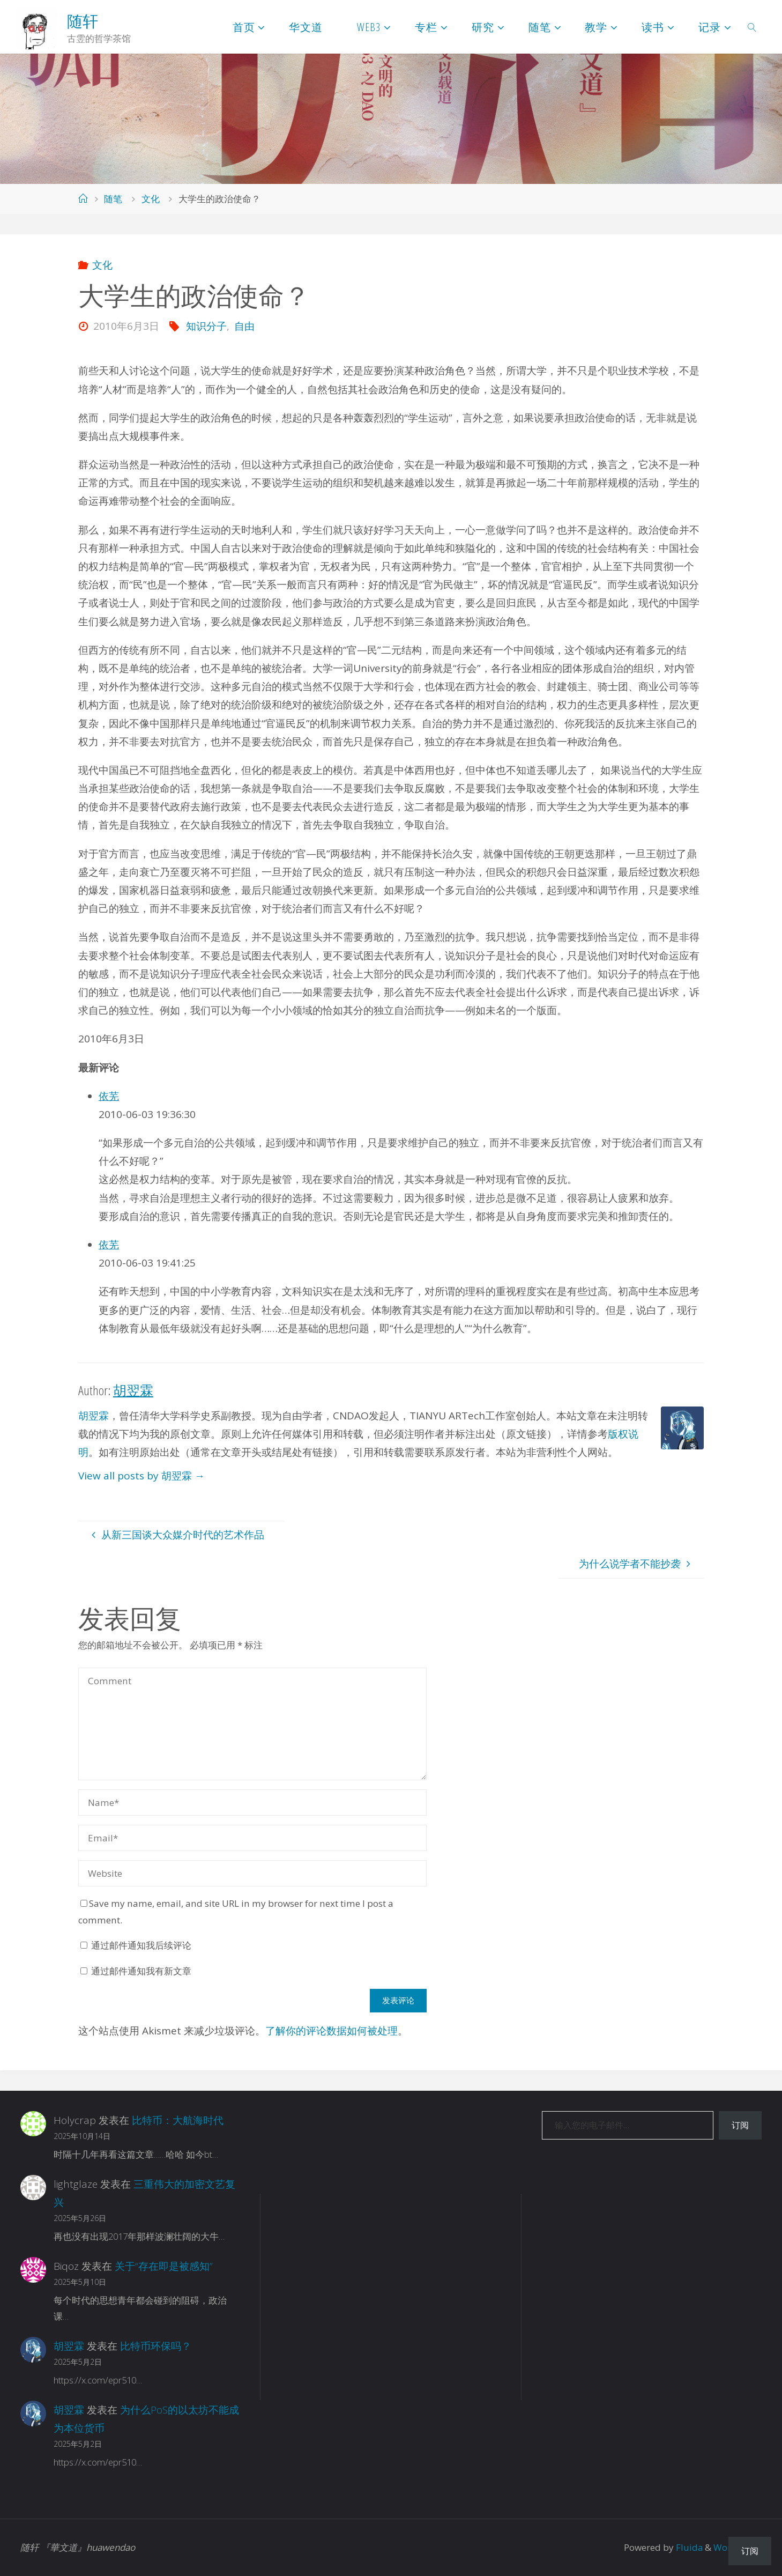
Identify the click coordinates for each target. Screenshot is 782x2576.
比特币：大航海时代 (178, 2120)
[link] (752, 27)
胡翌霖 (93, 1416)
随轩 (82, 21)
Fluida (688, 2547)
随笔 (113, 199)
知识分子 (206, 326)
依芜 (109, 1096)
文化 (150, 199)
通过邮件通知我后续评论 (141, 1945)
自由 (244, 326)
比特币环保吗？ (155, 2346)
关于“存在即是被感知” (164, 2266)
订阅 (740, 2125)
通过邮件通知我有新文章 (141, 1971)
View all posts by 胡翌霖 (141, 1476)
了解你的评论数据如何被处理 (331, 2031)
